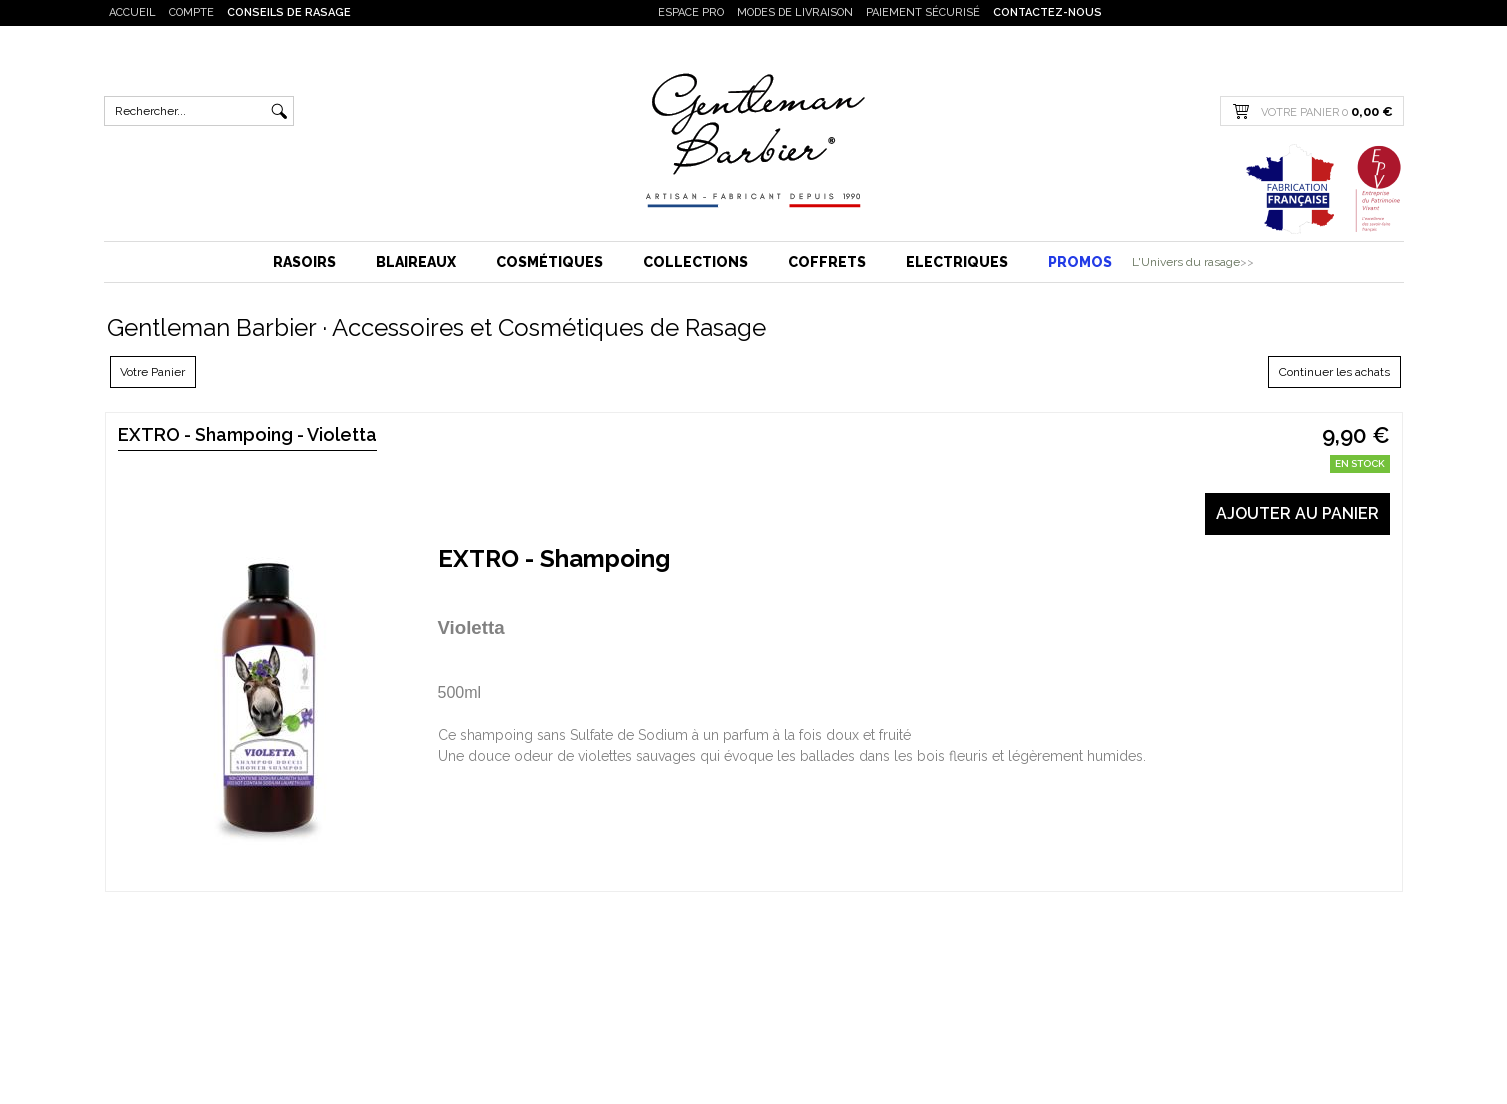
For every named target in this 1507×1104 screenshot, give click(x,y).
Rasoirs (304, 262)
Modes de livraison (795, 12)
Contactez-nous (1047, 12)
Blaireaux (416, 262)
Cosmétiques (549, 262)
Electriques (957, 262)
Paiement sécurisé (923, 12)
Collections (695, 262)
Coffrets (827, 262)
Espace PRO (691, 12)
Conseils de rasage (289, 12)
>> (1247, 262)
